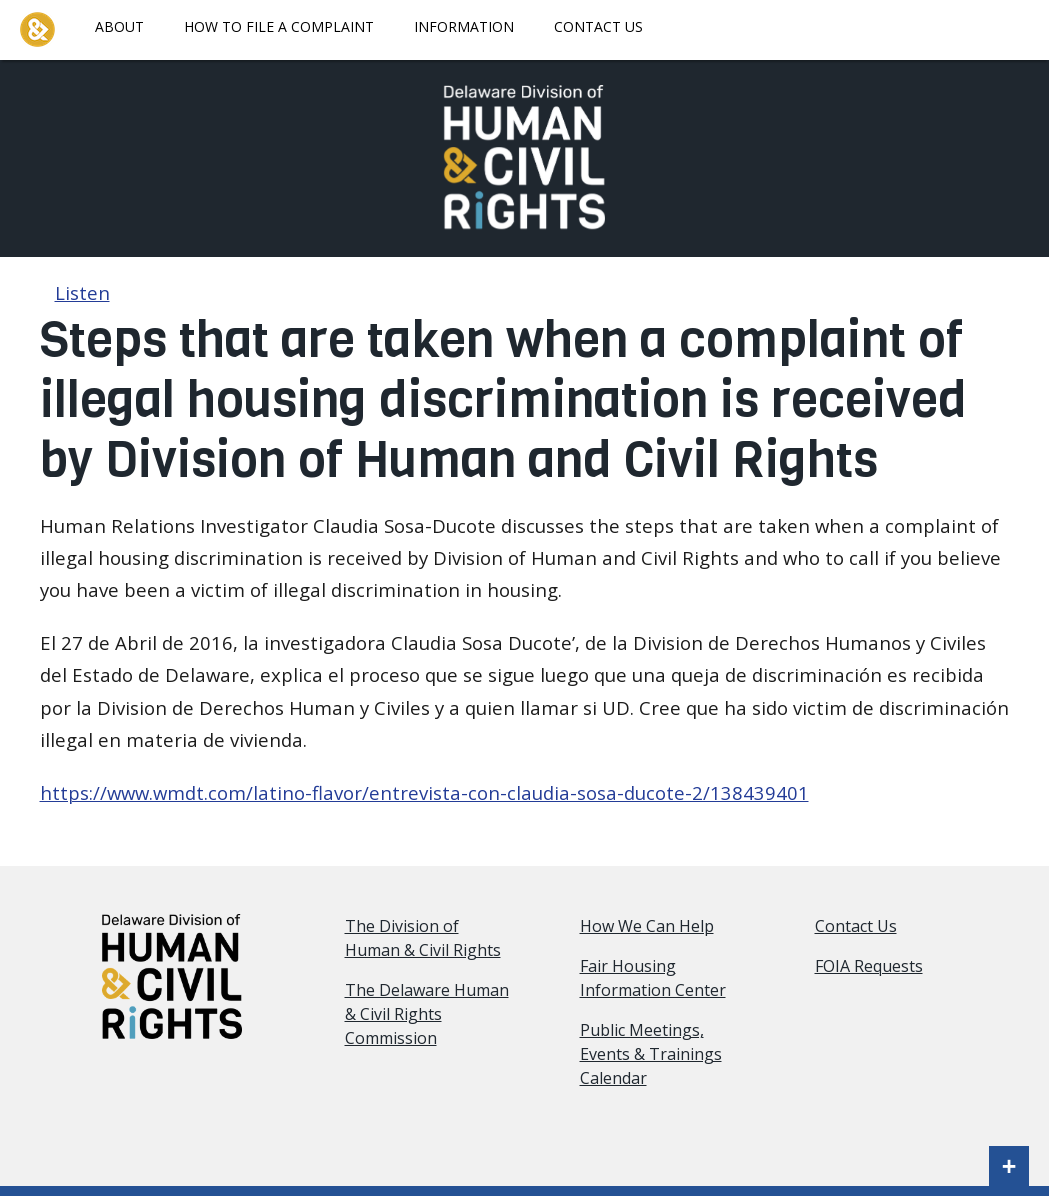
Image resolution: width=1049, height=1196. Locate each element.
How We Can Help (647, 926)
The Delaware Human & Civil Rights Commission (427, 1014)
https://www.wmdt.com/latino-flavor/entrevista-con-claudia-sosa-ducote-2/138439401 (424, 792)
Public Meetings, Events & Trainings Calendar (651, 1054)
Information (464, 26)
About (119, 26)
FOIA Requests (869, 966)
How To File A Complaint (279, 26)
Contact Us (598, 26)
